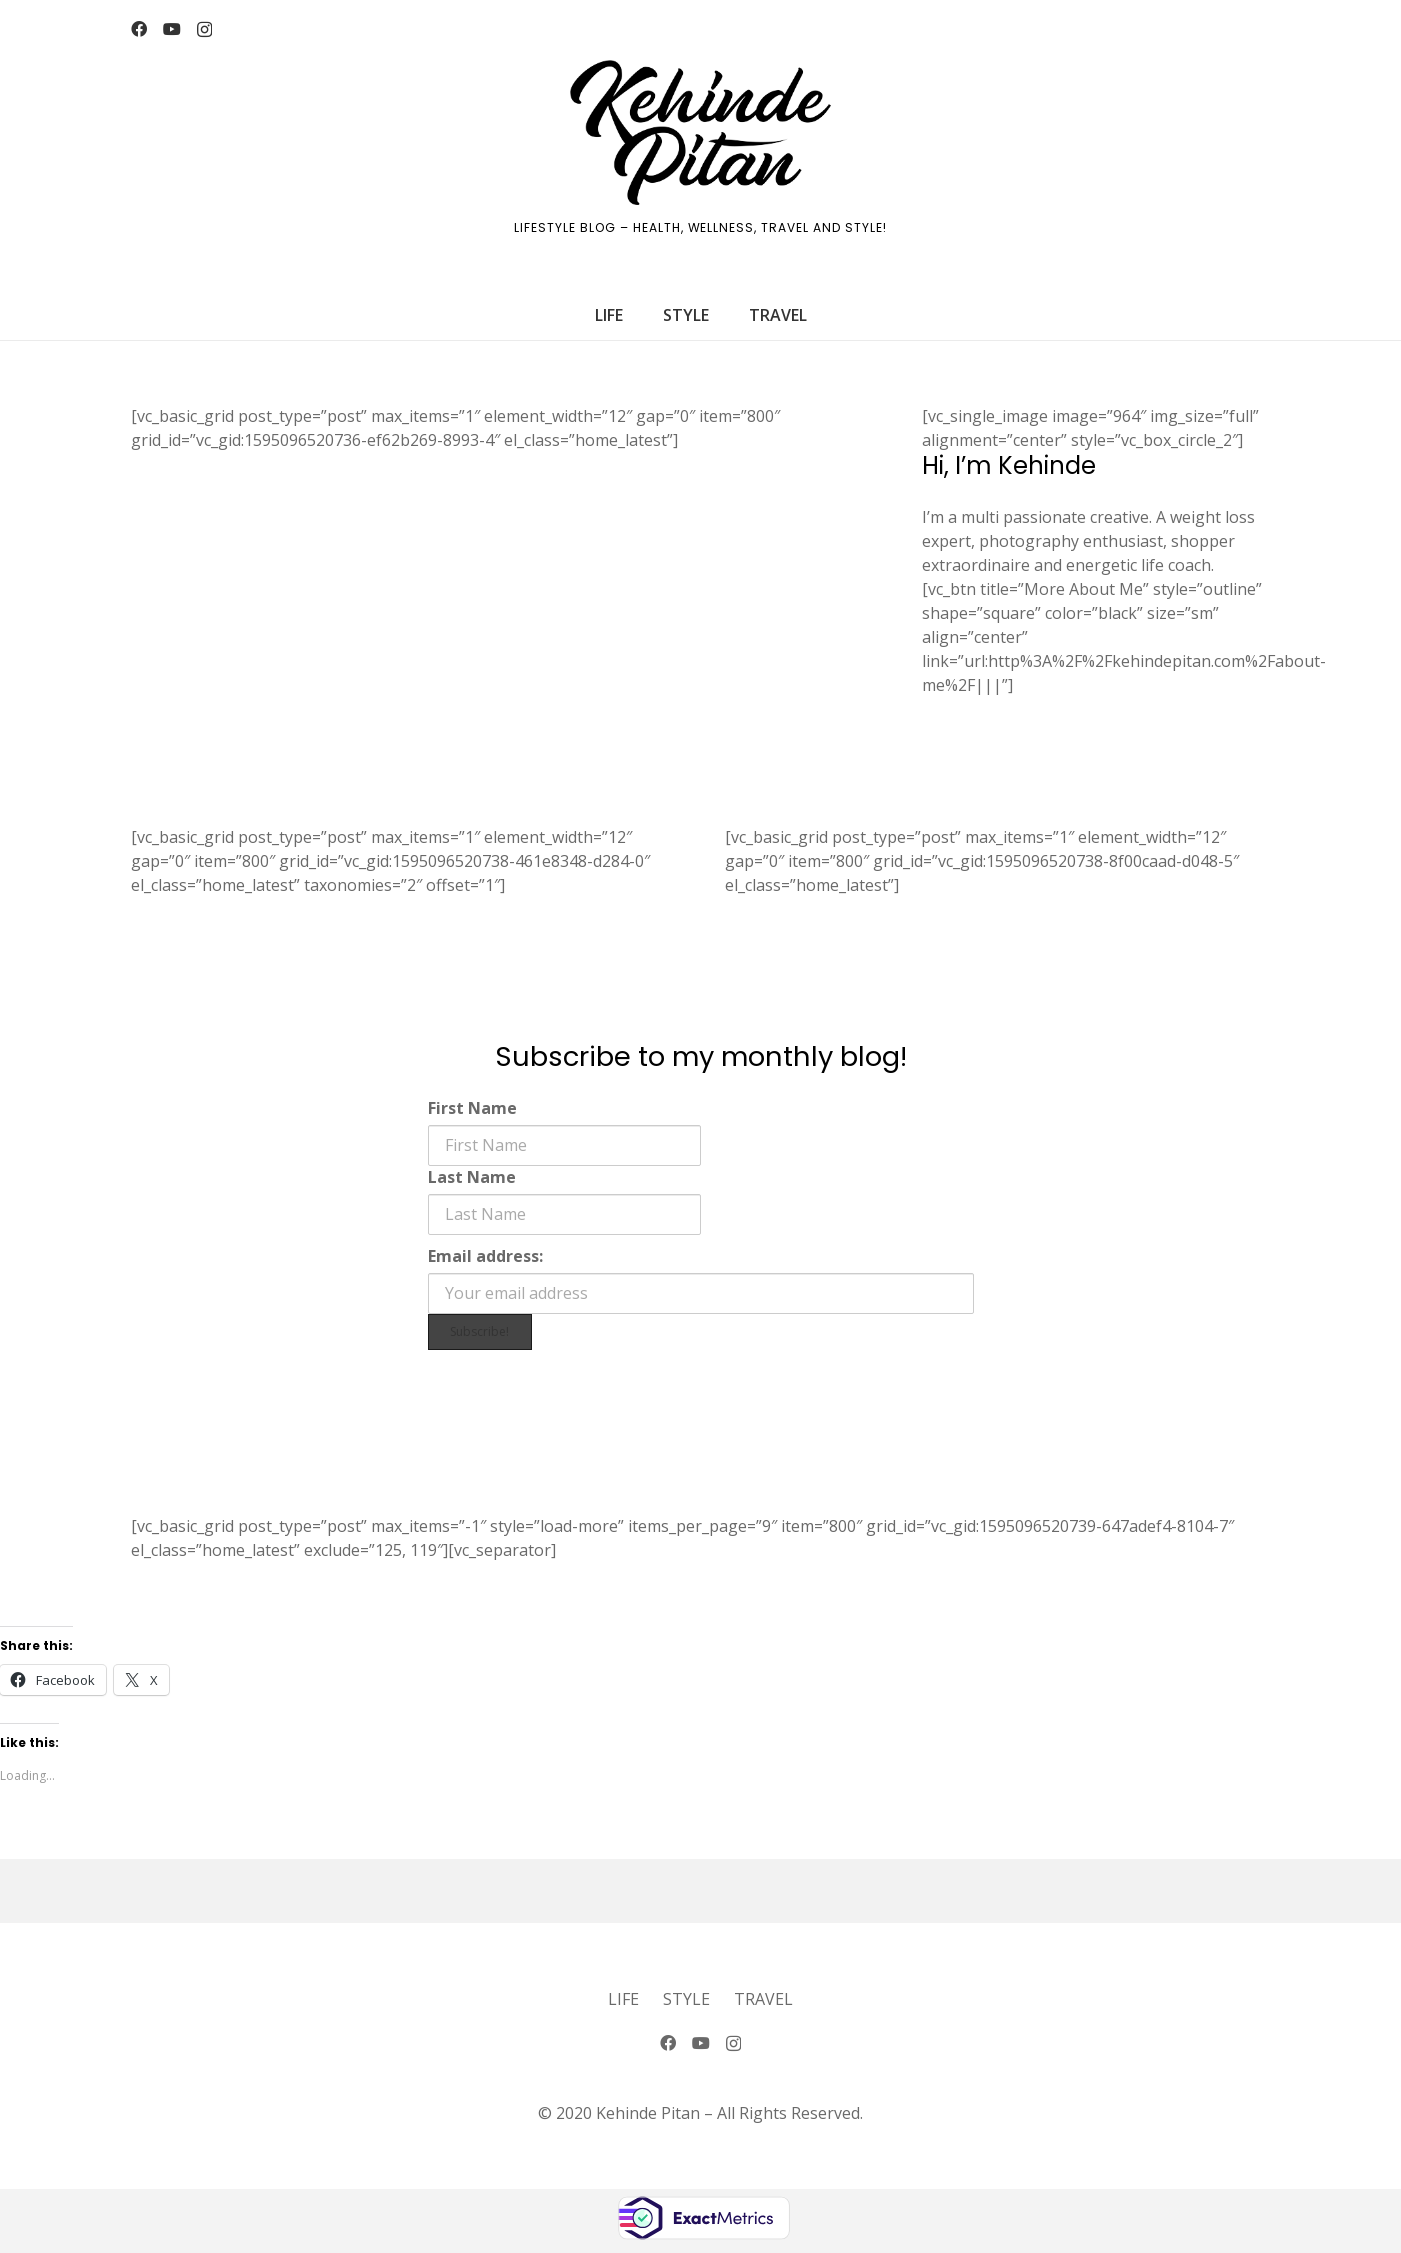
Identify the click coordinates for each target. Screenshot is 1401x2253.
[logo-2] (700, 132)
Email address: (485, 1256)
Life (623, 1999)
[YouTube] (172, 29)
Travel (763, 1999)
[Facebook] (139, 29)
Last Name (472, 1177)
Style (686, 1999)
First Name (472, 1108)
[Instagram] (204, 30)
